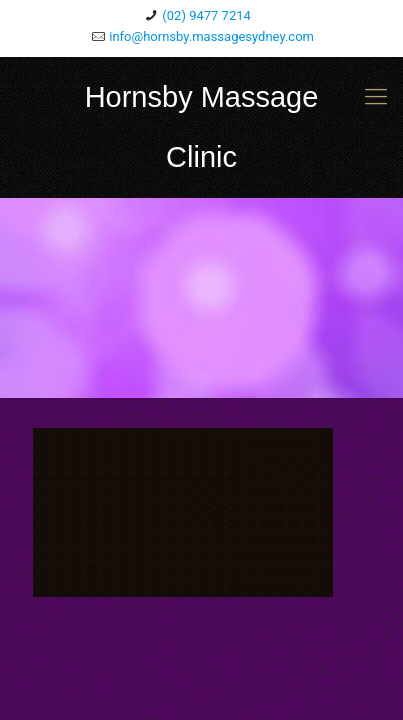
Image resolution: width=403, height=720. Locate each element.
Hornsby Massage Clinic (202, 127)
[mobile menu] (376, 97)
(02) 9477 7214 (206, 15)
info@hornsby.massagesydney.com (211, 36)
